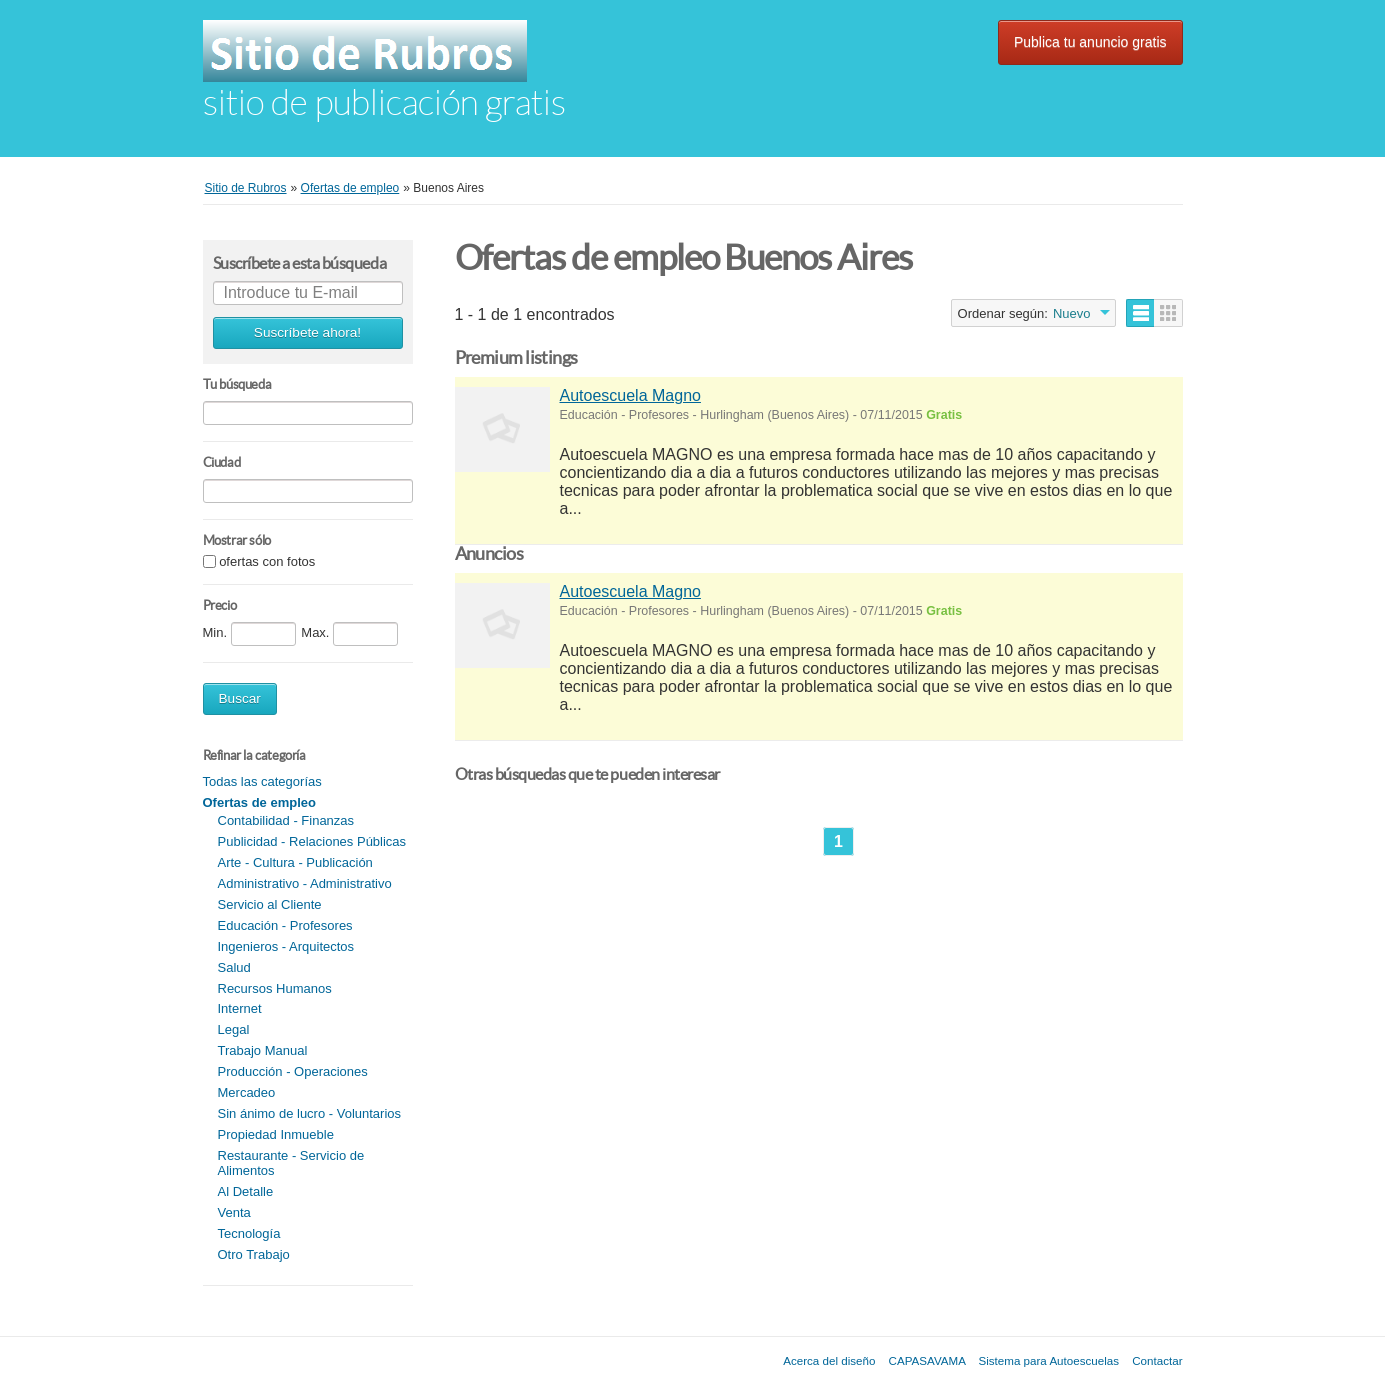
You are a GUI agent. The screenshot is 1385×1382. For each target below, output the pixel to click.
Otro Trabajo (254, 1254)
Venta (234, 1212)
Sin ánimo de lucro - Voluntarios (310, 1113)
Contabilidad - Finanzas (286, 820)
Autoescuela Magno (630, 395)
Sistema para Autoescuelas (1049, 1360)
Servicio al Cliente (270, 904)
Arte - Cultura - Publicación (295, 862)
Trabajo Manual (263, 1050)
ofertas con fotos (267, 562)
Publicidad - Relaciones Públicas (312, 841)
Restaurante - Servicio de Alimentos (291, 1163)
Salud (234, 967)
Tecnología (249, 1233)
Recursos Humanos (275, 988)
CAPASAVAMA (927, 1360)
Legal (234, 1029)
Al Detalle (246, 1191)
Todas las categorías (262, 781)
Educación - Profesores (285, 925)
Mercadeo (247, 1092)
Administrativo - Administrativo (305, 883)
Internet (240, 1008)
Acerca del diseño (829, 1360)
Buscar (240, 698)
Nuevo (1072, 313)
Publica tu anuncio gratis (1090, 42)
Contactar (1157, 1360)
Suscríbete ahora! (307, 332)
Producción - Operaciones (293, 1071)
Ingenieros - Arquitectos (286, 946)
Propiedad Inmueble (276, 1134)
